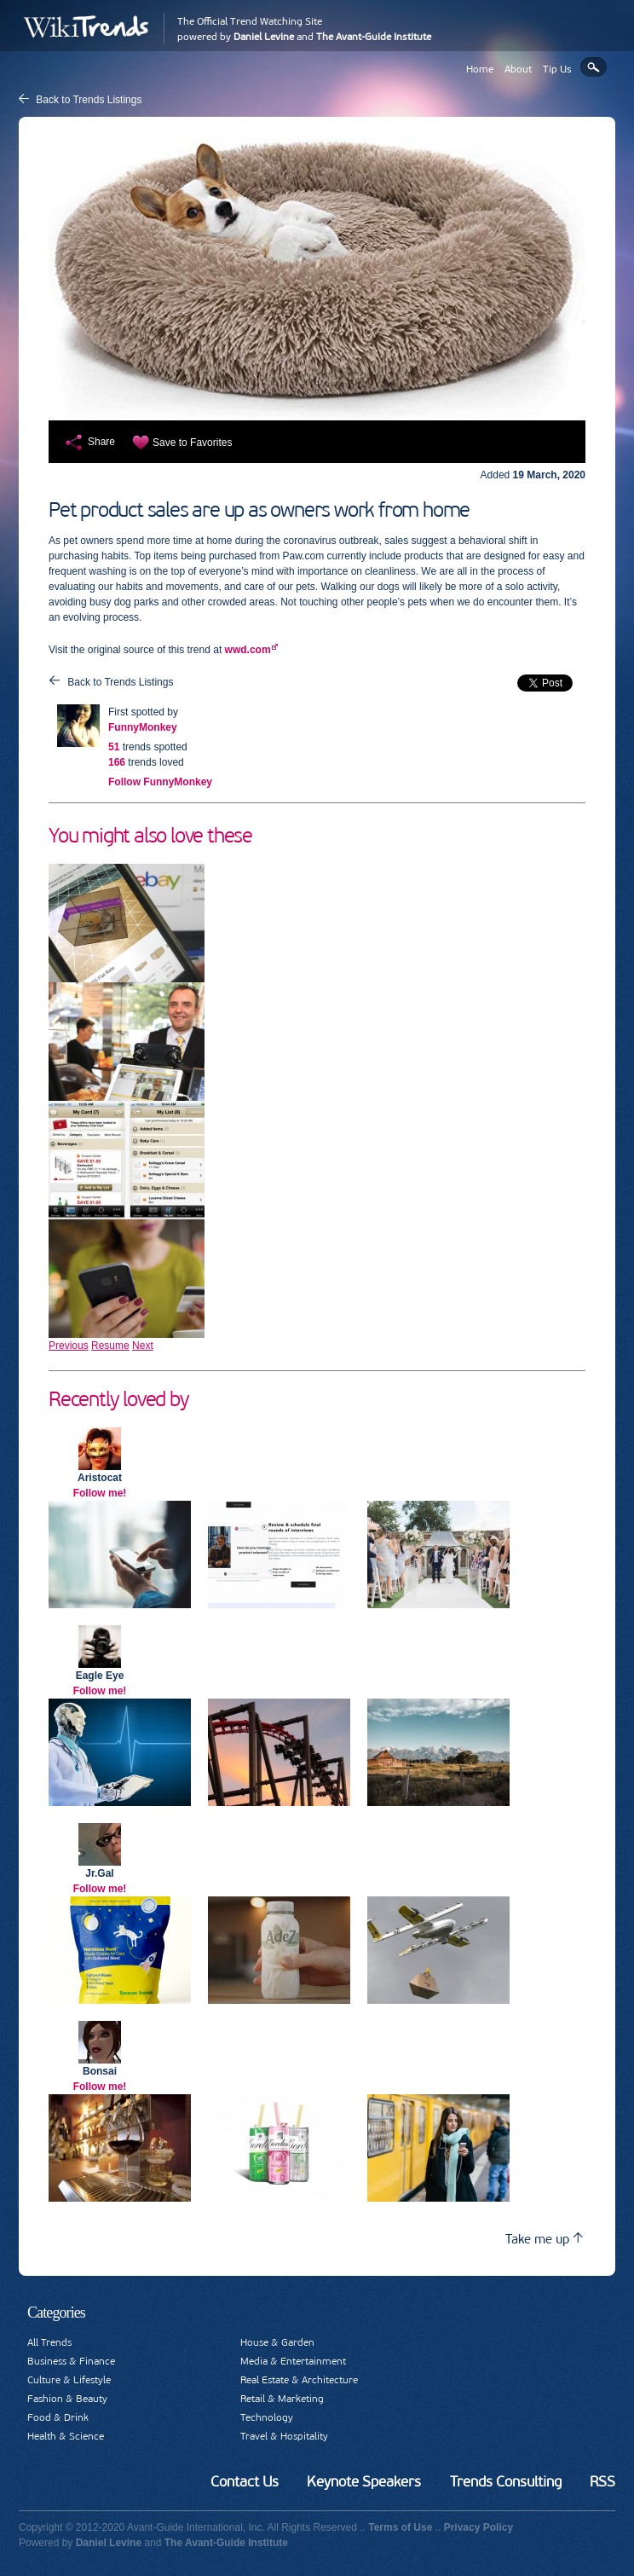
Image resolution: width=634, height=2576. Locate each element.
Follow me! (100, 1493)
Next (142, 1346)
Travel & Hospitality (284, 2436)
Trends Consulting (506, 2481)
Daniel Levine (263, 37)
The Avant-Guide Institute (373, 37)
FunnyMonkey (142, 727)
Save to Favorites (192, 443)
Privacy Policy (478, 2527)
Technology (266, 2417)
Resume (110, 1346)
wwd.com (248, 650)
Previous (69, 1346)
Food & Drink (58, 2417)
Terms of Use (400, 2527)
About (518, 69)
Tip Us (557, 69)
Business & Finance (71, 2361)
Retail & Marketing (282, 2399)
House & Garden (277, 2342)
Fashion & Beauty (67, 2399)
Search (593, 67)
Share (101, 442)
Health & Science (65, 2436)
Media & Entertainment (293, 2361)
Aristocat (100, 1478)
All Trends (49, 2342)
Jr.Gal (99, 1873)
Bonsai (100, 2071)
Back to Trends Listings (88, 100)
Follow (160, 782)
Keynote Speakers (364, 2481)
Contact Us (244, 2481)
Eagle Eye (100, 1676)
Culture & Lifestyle (69, 2380)
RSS (602, 2481)
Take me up (544, 2239)
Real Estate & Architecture (299, 2380)
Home (479, 69)
